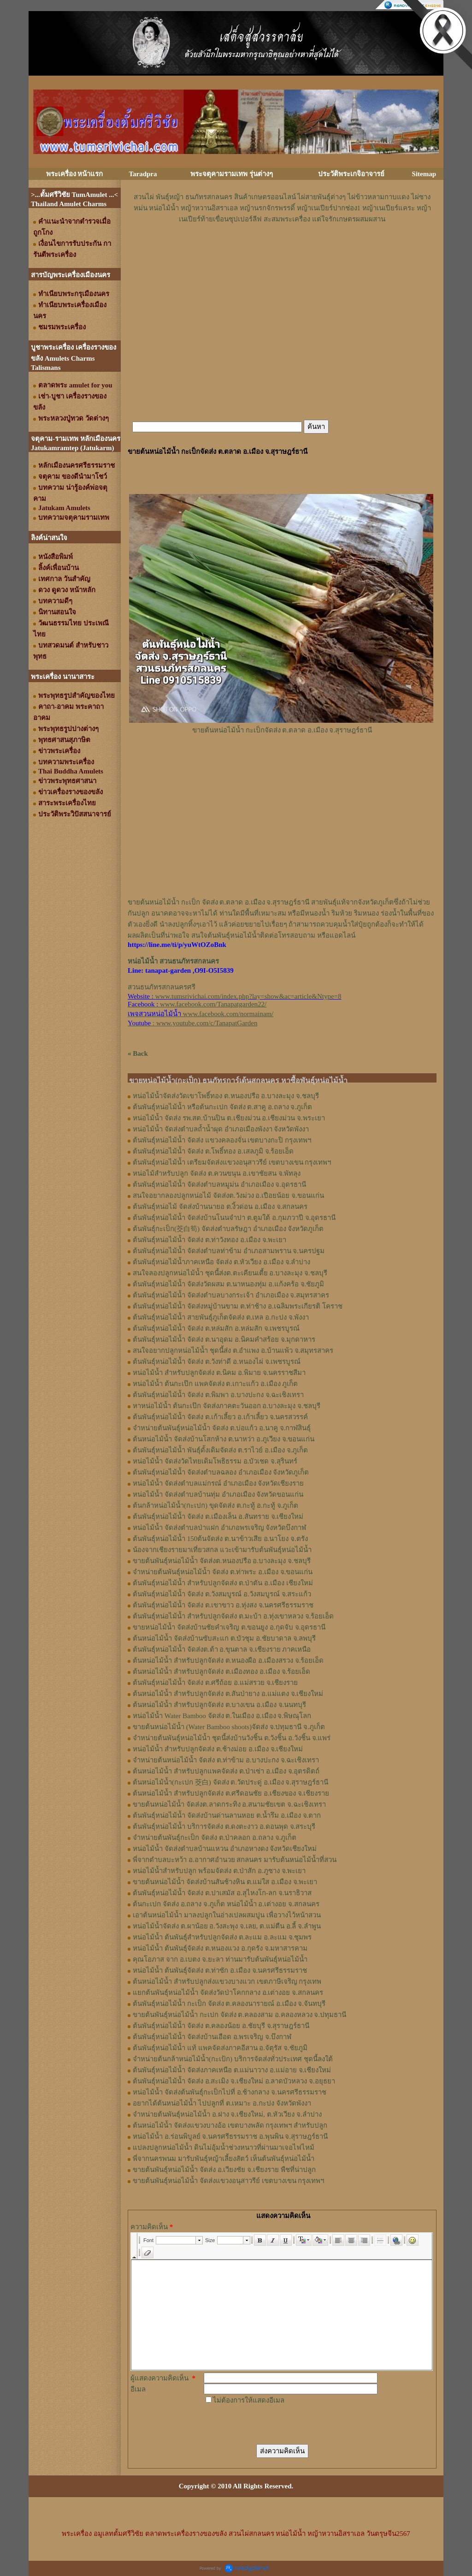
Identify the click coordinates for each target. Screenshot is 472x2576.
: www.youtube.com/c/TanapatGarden (192, 1023)
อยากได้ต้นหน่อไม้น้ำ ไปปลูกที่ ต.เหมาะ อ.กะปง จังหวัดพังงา (222, 2103)
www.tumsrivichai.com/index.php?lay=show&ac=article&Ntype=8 (248, 996)
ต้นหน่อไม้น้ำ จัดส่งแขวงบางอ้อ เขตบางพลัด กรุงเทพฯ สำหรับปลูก (230, 2125)
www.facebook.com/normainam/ (228, 1013)
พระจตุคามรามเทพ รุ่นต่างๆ (231, 174)
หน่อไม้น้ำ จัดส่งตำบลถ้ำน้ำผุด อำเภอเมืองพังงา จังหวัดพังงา (221, 1129)
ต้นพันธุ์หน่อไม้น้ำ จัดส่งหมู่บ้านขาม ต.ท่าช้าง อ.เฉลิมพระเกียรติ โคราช (237, 1306)
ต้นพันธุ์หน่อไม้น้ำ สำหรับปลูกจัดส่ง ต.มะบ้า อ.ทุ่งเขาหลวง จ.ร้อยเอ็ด (233, 1616)
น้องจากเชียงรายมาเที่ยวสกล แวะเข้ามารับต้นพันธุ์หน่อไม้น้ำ (222, 1549)
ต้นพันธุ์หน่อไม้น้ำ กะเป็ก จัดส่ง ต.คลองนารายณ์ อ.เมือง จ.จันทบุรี (229, 2003)
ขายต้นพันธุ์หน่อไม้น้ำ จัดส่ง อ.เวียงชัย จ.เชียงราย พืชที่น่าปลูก (224, 2169)
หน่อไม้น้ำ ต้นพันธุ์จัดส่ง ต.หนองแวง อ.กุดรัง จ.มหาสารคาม (220, 1948)
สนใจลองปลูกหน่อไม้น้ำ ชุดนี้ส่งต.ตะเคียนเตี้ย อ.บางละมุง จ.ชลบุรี (230, 1273)
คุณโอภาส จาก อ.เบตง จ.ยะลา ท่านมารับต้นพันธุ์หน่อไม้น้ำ (220, 1959)
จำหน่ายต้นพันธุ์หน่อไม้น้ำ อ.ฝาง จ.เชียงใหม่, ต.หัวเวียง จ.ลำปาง (227, 2114)
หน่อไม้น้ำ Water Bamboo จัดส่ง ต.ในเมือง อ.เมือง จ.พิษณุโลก (222, 1715)
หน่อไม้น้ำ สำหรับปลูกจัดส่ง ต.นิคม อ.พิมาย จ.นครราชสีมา (219, 1372)
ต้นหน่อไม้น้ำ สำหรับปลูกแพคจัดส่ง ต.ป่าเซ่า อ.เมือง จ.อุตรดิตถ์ (226, 1771)
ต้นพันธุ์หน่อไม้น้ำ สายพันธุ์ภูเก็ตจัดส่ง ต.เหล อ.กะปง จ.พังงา (221, 1317)
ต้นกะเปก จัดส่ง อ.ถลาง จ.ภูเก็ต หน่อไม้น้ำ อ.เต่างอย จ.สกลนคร (226, 1904)
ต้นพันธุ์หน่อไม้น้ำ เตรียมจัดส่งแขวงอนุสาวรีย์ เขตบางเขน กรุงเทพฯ (232, 1162)
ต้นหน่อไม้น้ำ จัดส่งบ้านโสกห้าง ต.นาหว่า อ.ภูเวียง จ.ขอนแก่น (223, 1439)
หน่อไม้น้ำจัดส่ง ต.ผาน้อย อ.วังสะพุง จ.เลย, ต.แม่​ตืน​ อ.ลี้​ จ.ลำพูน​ (227, 1926)
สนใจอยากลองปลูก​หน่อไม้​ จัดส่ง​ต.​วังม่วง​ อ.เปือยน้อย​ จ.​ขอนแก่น (228, 1195)
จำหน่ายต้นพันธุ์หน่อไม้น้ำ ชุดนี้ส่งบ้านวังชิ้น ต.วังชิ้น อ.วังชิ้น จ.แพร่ (231, 1738)
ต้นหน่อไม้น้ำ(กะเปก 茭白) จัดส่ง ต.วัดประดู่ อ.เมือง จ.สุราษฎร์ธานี (230, 1782)
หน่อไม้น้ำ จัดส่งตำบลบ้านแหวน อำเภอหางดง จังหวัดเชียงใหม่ (225, 1848)
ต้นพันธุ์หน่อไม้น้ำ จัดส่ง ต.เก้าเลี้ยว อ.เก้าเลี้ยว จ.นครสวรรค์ (220, 1417)
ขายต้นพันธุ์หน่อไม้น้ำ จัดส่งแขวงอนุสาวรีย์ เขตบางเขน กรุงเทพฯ (228, 2180)
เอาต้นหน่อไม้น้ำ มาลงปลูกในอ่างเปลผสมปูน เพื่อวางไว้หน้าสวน (227, 1915)
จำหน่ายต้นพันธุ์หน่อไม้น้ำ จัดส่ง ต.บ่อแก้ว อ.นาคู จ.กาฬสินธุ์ (222, 1428)
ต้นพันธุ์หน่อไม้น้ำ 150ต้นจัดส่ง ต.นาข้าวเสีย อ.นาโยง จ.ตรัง (220, 1538)
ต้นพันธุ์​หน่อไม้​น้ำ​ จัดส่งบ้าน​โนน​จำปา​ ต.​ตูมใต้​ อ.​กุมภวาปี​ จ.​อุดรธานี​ (234, 1217)
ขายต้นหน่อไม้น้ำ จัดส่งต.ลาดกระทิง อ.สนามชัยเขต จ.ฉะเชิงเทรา (229, 1804)
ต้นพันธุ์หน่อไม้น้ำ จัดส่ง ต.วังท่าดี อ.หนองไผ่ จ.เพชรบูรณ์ (217, 1361)
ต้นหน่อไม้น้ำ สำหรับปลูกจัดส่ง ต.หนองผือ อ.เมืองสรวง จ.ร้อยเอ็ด (228, 1660)
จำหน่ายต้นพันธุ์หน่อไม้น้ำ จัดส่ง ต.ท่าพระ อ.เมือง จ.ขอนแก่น (223, 1572)
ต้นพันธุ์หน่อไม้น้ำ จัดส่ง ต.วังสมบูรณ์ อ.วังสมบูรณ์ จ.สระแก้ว (222, 1594)
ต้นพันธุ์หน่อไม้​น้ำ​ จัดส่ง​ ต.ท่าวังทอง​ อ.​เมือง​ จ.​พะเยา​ (209, 1239)
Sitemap (424, 174)
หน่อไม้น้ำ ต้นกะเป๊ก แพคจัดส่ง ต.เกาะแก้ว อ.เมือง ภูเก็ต (215, 1383)
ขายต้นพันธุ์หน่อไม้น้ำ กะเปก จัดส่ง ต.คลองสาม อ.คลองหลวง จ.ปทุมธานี (239, 2014)
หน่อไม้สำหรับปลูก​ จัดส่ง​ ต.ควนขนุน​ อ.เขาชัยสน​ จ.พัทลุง (217, 1173)
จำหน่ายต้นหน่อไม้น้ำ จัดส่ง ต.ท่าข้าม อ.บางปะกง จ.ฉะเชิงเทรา (226, 1760)
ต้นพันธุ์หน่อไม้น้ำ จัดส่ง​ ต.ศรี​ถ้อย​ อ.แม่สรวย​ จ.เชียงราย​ (215, 1682)
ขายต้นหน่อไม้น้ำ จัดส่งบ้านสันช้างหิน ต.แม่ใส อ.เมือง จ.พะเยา (225, 1882)
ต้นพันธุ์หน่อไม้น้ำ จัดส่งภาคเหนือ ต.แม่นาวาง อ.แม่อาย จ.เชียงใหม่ (232, 2070)
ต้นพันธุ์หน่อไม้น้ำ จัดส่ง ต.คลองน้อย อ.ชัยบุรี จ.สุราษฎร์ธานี (221, 2025)
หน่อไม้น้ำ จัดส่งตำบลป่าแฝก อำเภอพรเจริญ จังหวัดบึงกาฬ (219, 1527)
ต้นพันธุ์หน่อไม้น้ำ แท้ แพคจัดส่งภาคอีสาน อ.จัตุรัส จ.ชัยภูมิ (220, 2048)
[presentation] (274, 2424)
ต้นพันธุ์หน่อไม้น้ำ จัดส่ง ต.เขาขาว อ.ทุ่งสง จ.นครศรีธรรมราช (223, 1605)
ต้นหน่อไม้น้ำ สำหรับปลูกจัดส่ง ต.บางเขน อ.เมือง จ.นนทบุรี (219, 1704)
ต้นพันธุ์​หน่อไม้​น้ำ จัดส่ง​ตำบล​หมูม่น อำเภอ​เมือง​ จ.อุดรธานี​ (219, 1184)
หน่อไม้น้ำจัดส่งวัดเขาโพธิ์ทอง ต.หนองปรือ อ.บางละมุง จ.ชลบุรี (226, 1096)
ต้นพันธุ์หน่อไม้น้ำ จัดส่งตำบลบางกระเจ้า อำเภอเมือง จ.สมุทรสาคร (231, 1295)
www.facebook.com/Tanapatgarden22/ (213, 1004)
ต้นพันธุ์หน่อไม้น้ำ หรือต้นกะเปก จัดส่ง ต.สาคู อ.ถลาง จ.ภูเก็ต (222, 1107)
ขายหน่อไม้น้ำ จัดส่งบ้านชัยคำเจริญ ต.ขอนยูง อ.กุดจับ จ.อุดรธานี (229, 1627)
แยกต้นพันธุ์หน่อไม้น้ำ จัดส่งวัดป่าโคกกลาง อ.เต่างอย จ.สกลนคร (228, 1992)
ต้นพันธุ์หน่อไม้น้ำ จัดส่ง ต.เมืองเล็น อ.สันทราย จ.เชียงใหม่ (218, 1516)
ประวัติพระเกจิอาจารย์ (351, 174)
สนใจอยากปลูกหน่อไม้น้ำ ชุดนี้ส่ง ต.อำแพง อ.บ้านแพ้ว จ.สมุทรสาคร (233, 1350)
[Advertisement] (282, 252)
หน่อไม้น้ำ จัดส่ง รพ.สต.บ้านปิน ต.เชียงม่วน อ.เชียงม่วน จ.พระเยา (229, 1118)
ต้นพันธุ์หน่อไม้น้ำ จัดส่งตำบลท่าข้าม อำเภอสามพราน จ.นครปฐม (228, 1251)
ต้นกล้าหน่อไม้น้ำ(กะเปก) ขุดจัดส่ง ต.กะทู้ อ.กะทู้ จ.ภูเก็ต (215, 1505)
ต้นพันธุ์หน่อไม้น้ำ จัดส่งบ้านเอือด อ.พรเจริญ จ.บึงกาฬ (212, 2037)
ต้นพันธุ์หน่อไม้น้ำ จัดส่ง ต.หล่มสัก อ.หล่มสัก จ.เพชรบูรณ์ (216, 1328)
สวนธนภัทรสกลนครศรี (161, 987)
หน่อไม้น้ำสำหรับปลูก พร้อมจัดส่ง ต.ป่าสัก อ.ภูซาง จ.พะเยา (219, 1870)
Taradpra (143, 174)
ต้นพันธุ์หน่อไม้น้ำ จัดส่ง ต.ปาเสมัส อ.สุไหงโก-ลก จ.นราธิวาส (222, 1893)
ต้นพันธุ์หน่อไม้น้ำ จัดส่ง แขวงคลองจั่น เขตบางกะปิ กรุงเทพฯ (222, 1140)
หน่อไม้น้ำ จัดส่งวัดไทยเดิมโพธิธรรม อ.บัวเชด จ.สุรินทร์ (215, 1461)
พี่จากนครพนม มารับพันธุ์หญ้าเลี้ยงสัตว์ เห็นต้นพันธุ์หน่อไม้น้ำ (223, 2158)
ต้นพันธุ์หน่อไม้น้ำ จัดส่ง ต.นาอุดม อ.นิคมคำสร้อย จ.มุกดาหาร (224, 1339)
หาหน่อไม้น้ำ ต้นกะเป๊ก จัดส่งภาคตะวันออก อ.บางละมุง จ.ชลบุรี (226, 1406)
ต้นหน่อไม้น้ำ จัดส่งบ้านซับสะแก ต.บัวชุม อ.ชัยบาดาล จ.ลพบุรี (224, 1638)
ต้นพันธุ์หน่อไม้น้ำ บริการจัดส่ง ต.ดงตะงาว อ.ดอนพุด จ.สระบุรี (224, 1826)
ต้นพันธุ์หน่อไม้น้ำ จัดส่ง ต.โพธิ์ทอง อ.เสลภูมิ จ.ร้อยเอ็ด (213, 1151)
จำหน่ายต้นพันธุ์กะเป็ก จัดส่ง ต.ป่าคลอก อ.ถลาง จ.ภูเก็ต (214, 1837)
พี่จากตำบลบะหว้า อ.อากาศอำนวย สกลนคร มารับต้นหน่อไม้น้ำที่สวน (234, 1859)
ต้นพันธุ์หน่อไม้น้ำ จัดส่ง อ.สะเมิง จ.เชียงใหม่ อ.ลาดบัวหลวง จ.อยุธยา (234, 2081)
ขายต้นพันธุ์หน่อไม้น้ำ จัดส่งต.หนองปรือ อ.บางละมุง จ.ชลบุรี (222, 1561)
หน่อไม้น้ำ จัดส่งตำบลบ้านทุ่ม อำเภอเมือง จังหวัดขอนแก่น (218, 1494)
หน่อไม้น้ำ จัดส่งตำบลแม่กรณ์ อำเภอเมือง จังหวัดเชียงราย (218, 1483)
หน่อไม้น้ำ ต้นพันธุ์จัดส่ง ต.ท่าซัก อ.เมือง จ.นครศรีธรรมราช (220, 1970)
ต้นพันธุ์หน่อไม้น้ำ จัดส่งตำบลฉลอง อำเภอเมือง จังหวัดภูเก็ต (221, 1472)
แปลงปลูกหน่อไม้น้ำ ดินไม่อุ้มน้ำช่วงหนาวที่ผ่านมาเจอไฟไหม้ (223, 2147)
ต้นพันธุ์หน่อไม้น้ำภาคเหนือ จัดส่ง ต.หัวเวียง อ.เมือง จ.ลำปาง (221, 1262)
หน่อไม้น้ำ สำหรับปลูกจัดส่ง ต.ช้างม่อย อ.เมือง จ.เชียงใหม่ (218, 1749)
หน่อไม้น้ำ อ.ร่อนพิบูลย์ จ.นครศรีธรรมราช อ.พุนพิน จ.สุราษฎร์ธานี (230, 2136)
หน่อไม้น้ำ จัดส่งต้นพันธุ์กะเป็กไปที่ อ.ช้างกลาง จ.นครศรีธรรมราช (229, 2092)
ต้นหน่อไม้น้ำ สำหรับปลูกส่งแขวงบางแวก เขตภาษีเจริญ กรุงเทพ (227, 1981)
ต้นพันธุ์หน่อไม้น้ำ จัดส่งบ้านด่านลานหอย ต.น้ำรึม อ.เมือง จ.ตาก (227, 1815)
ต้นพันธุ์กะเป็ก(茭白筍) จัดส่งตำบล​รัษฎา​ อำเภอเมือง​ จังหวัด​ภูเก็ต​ (228, 1228)
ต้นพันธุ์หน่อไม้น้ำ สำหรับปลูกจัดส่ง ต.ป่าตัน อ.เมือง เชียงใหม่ (223, 1583)
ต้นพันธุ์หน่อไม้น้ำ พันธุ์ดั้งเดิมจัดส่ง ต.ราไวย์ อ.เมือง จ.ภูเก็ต (220, 1450)
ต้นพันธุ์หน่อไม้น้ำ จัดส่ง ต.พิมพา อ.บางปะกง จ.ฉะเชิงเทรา (218, 1394)
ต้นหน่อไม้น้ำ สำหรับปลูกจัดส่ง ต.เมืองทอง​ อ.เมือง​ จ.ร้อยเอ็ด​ (221, 1671)
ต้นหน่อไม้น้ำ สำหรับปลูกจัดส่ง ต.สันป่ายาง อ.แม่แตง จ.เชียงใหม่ (228, 1693)
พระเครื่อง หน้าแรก (74, 174)
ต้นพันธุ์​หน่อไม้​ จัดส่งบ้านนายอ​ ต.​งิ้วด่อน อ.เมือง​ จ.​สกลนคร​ (220, 1206)
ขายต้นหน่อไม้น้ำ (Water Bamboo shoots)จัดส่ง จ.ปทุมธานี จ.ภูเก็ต (229, 1727)
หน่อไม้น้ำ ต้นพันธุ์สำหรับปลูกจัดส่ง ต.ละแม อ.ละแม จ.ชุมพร (222, 1937)
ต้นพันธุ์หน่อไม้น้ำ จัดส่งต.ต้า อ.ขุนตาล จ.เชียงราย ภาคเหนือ (222, 1649)
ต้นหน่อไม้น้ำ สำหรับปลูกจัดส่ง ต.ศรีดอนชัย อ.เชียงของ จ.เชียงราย (231, 1793)
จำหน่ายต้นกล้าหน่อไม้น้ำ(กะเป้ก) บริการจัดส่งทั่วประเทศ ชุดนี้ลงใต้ (233, 2059)
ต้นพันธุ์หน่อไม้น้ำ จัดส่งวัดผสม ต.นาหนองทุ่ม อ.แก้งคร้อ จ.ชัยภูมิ (228, 1284)
